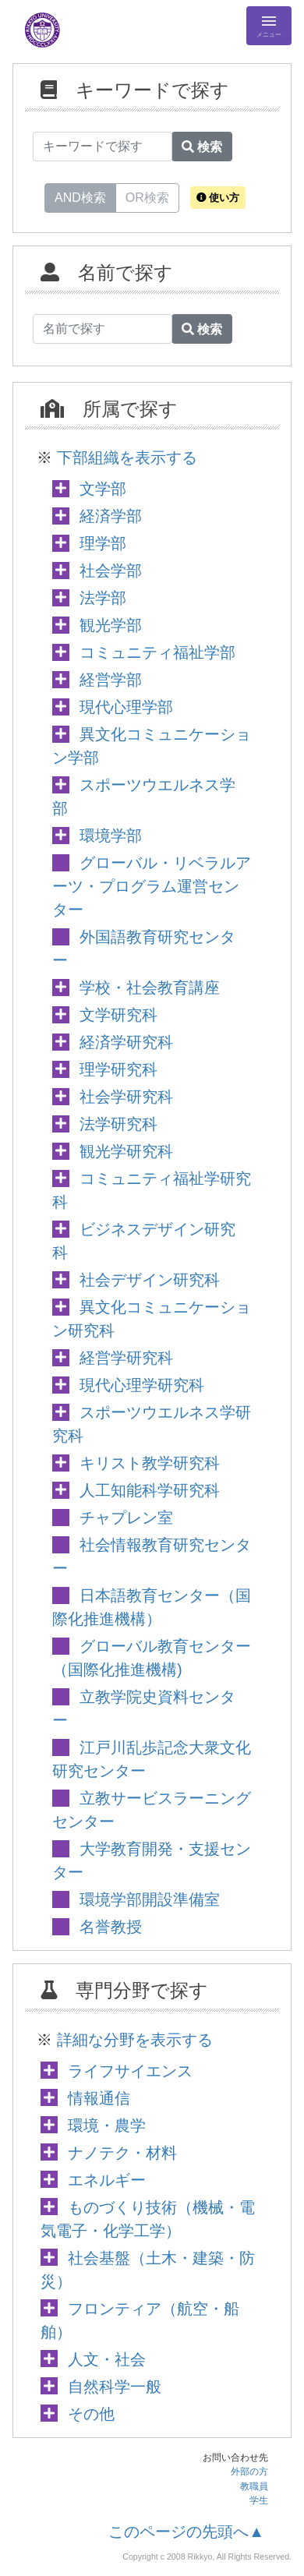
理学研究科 (118, 1069)
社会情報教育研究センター (151, 1556)
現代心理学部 (126, 707)
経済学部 (111, 516)
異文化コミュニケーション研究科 (151, 1319)
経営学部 (111, 679)
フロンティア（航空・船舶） (140, 2320)
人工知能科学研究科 (150, 1490)
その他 (91, 2413)
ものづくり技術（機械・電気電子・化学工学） (148, 2219)
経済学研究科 (126, 1042)
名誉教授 (111, 1926)
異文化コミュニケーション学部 (151, 746)
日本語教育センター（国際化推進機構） (151, 1607)
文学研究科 (118, 1014)
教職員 (254, 2486)
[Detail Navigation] (269, 25)
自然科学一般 (114, 2386)
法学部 (103, 597)
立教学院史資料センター (143, 1708)
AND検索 (80, 196)
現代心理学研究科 (142, 1385)
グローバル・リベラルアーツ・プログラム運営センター (151, 886)
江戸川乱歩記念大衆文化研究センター (151, 1759)
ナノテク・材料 (122, 2152)
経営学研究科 (126, 1357)
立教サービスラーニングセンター (151, 1810)
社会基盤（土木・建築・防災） (148, 2269)
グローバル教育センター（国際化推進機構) (151, 1658)
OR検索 (147, 196)
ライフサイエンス (130, 2071)
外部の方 (249, 2471)
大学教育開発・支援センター (151, 1860)
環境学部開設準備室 (150, 1899)
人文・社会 (107, 2359)
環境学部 (111, 835)
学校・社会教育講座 (150, 987)
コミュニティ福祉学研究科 (151, 1190)
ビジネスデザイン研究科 (143, 1241)
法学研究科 (118, 1124)
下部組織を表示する (127, 457)
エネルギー (107, 2180)
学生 (258, 2500)
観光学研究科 (126, 1151)
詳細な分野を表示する (135, 2039)
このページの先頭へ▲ (186, 2531)
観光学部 (111, 625)
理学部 (103, 543)
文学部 (103, 488)
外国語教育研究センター (143, 948)
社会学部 (111, 570)
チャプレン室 (126, 1517)
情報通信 (99, 2098)
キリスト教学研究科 (150, 1463)
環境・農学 (107, 2125)
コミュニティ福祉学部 (157, 652)
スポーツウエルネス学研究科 (151, 1424)
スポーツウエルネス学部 (143, 796)
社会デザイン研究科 (150, 1279)
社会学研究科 (126, 1096)
